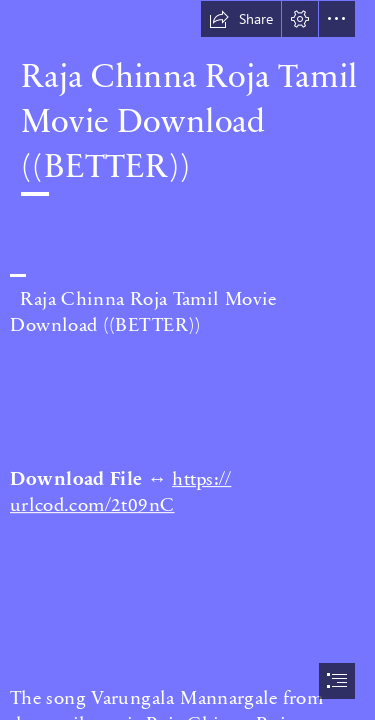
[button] (241, 19)
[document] (187, 360)
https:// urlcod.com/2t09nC (120, 490)
